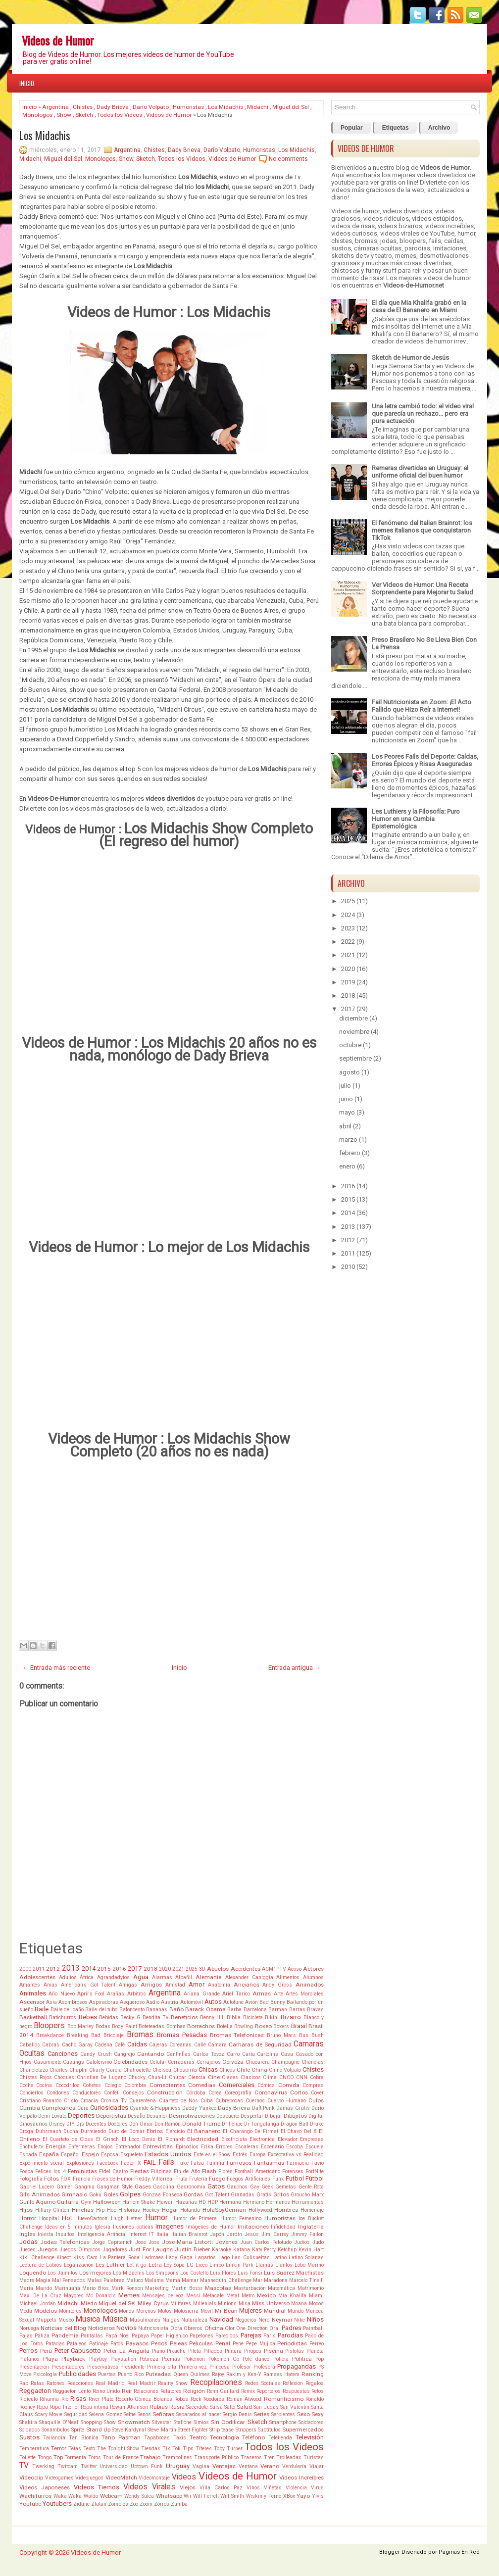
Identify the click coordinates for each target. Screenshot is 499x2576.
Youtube (30, 2503)
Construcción (165, 2092)
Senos (144, 2414)
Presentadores (68, 2367)
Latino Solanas (306, 2257)
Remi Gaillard (223, 2391)
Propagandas (296, 2366)
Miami (316, 2295)
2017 (135, 1968)
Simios (201, 2422)
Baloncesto (132, 2009)
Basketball (33, 2017)
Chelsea (161, 2070)
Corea (215, 2093)
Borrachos (201, 2026)
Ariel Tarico (236, 1994)
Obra (176, 2328)
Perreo (316, 2343)
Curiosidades (109, 2107)
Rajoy (218, 2374)
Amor (196, 1984)
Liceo (201, 2265)
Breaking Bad (83, 2035)
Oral (274, 2328)
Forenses (292, 2171)
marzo (348, 1139)
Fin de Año (187, 2171)
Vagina (201, 2466)
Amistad (175, 1985)
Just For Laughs (151, 2249)
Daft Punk (263, 2108)
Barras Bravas (306, 2009)
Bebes (88, 2017)
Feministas (82, 2171)
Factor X (131, 2163)
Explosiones (80, 2163)
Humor (156, 2217)
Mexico (266, 2295)
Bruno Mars (281, 2035)
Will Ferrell (206, 2496)
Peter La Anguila (126, 2350)
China (259, 2069)
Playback (73, 2358)
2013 (71, 1968)
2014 (89, 1968)
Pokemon (194, 2359)
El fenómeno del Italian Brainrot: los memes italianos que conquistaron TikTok (422, 530)
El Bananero (204, 2131)
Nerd (264, 2320)
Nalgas (171, 2320)
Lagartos (205, 2257)
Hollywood (260, 2210)
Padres (291, 2328)
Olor (230, 2328)
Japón (217, 2234)
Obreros (193, 2328)
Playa (50, 2358)
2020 (165, 1969)
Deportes (81, 2115)
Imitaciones (253, 2226)
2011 (39, 1969)
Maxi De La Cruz (40, 2295)
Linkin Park (239, 2265)
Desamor (157, 2116)
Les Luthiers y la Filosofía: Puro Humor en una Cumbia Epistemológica (416, 819)
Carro (233, 2054)
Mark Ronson (127, 2288)
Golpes (130, 2194)
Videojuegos (89, 2478)
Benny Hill (212, 2017)
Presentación (34, 2367)
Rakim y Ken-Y (243, 2374)
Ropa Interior (64, 2407)
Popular (352, 127)
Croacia (89, 2100)
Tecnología (224, 2437)
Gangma (84, 2187)
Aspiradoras (103, 2002)
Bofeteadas (151, 2026)
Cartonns (267, 2054)
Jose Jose (147, 2242)
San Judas (265, 2407)
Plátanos (29, 2359)
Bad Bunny (272, 2002)
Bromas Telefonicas (237, 2035)
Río (64, 2399)
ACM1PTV (274, 1969)
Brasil (299, 2026)
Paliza (42, 2336)
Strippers (246, 2430)
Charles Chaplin (69, 2070)
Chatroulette (137, 2070)
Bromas (140, 2034)
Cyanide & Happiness (155, 2108)
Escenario (272, 2146)
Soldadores (311, 2422)
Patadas (55, 2343)
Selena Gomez (105, 2414)
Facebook (107, 2163)
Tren (269, 2457)
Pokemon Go (223, 2359)
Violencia (296, 2487)
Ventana (248, 2466)
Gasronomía (191, 2187)
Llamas (264, 2265)
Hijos (26, 2209)
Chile (243, 2069)
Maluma (154, 2280)
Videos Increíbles (301, 2477)
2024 (348, 915)
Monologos (37, 114)
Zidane (81, 2504)
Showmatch (134, 2422)
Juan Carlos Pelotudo (266, 2242)
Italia (162, 2234)
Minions (227, 2303)
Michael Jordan (37, 2303)
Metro (248, 2295)
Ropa (42, 2407)
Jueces (27, 2249)
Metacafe (213, 2295)
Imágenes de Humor (210, 2227)
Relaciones (146, 2391)
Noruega (29, 2328)
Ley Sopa (174, 2265)
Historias (129, 2210)
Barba (234, 2009)
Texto (89, 2448)
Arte (278, 1994)
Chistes (83, 106)
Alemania (209, 1977)
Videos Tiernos (96, 2487)
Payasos (137, 2343)
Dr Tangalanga (261, 2124)
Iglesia (102, 2227)
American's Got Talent (88, 1985)
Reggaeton (35, 2390)
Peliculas (201, 2343)
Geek (267, 2187)
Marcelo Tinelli (306, 2280)
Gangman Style (114, 2187)
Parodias (290, 2335)
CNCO (286, 2077)
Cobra (317, 2077)
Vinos (253, 2487)
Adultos (68, 1977)
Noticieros (101, 2328)
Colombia (135, 2085)
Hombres (286, 2209)
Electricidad (202, 2139)
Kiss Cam (85, 2257)
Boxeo (263, 2026)
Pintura (233, 2351)
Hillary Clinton (52, 2210)
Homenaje (312, 2210)
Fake (183, 2163)
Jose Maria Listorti (187, 2241)
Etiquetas (395, 127)
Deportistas (111, 2115)
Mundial (275, 2310)
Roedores (213, 2399)
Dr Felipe (232, 2124)
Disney (57, 2124)
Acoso (294, 1969)
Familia (215, 2163)
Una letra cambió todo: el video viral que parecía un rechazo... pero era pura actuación (423, 413)
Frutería (198, 2179)
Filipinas (161, 2171)
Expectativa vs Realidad (296, 2154)
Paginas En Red (459, 2552)
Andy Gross (277, 1985)
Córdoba (195, 2093)
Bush (317, 2035)
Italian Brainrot (189, 2234)
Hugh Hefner (126, 2218)
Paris (269, 2336)
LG (190, 2265)
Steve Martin (162, 2430)
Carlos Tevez (208, 2054)
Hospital (49, 2218)
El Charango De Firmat (250, 2131)
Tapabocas (157, 2437)
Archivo (439, 127)
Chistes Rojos (35, 2077)
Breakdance (50, 2035)
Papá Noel (117, 2336)
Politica (302, 2358)
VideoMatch (121, 2477)
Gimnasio (74, 2194)
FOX (65, 2179)
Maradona (276, 2280)
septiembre (355, 1058)
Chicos (227, 2070)
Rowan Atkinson (129, 2407)
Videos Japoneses (44, 2487)
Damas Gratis (292, 2108)
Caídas (137, 2044)
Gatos (216, 2186)
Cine (214, 2077)
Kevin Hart (311, 2249)
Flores (225, 2171)
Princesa (219, 2367)
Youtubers (57, 2503)
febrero (349, 1153)
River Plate (101, 2399)
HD (202, 2202)
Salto (229, 2407)
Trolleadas (288, 2457)
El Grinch (107, 2139)
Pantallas (92, 2336)
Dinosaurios (33, 2124)
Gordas (193, 2194)
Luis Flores (223, 2273)
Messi (193, 2295)
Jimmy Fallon (307, 2234)
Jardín (234, 2234)
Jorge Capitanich (112, 2242)
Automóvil (191, 2002)
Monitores (70, 2311)
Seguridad (76, 2414)
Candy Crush (96, 2054)
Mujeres (250, 2310)
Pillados (212, 2351)
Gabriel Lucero (36, 2187)
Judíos (302, 2242)
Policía (281, 2359)
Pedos (159, 2343)
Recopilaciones (216, 2382)
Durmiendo (93, 2131)
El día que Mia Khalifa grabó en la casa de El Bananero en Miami (419, 306)
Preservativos (102, 2367)
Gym (86, 2202)
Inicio (26, 83)
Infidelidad (283, 2227)
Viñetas (273, 2487)
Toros (94, 2457)
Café (119, 2044)
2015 (104, 1968)
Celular (158, 2062)
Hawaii (165, 2202)
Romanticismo (283, 2398)
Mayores (74, 2295)
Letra (155, 2264)
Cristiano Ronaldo (40, 2100)
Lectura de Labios (40, 2265)
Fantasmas (269, 2162)
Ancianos (246, 1984)
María (26, 2288)
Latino (279, 2257)
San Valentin (294, 2407)
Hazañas (186, 2202)
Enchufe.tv (31, 2146)
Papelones (201, 2336)
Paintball (313, 2328)
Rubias (159, 2406)
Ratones (56, 2383)
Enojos (105, 2146)
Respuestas (296, 2391)
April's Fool (90, 1994)
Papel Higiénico (169, 2336)
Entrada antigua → (294, 1667)
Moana (299, 2303)
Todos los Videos (119, 114)
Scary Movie (49, 2414)
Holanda (190, 2210)
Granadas (242, 2194)
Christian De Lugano (101, 2077)
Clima (270, 2077)
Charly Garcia (105, 2070)
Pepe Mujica (260, 2343)
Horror (27, 2218)
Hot (67, 2218)
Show (63, 114)
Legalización (79, 2265)
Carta (248, 2054)
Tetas (74, 2448)
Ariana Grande (201, 1994)
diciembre (353, 1018)
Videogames (59, 2478)
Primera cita (161, 2367)
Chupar (177, 2077)
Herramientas (308, 2202)
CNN (301, 2077)
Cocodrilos (67, 2085)
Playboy (98, 2359)
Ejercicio (175, 2131)
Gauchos (237, 2187)
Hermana (230, 2202)
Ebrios (155, 2131)
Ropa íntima (94, 2407)
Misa (244, 2303)
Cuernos (255, 2100)
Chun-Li (157, 2077)
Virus (317, 2487)
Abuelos (218, 1968)
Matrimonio (311, 2288)
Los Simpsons (162, 2273)
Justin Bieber (192, 2249)
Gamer (64, 2187)
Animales (32, 1993)
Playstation (123, 2359)
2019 (348, 982)
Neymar (282, 2319)
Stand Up (98, 2429)
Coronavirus (270, 2092)
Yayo (303, 2495)
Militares (180, 2303)
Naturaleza (194, 2320)
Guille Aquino (37, 2201)
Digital (316, 2116)
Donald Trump (201, 2123)
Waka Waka (67, 2496)
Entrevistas (158, 2146)
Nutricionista (153, 2328)
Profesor (241, 2367)
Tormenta (75, 2457)
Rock (196, 2399)
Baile (42, 2009)
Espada (28, 2154)
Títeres (204, 2448)
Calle (200, 2044)
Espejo (90, 2154)
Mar (257, 2280)
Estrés (240, 2154)
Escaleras (246, 2146)
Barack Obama (205, 2009)
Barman (277, 2009)
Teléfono (253, 2437)
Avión (251, 2002)
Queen (180, 2374)
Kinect (63, 2257)
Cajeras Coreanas (170, 2044)
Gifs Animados (39, 2194)
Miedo (89, 2303)
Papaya (140, 2336)
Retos (317, 2391)
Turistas (313, 2457)
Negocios (245, 2320)
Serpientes (283, 2414)
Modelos (45, 2310)
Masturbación (250, 2288)
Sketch (84, 114)
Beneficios (184, 2017)
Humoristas (188, 106)
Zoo (134, 2504)
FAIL (150, 2162)
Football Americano (257, 2171)
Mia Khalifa (292, 2295)
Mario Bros (95, 2288)
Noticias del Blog (63, 2328)
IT (151, 2234)
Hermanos (278, 2202)
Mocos (316, 2303)
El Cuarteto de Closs (68, 2139)
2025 (192, 1969)
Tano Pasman (121, 2437)
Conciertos (31, 2093)
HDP (212, 2202)
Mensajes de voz (162, 2295)
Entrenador (128, 2146)
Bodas (103, 2026)
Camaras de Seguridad (260, 2044)
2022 (348, 941)
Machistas (310, 2272)
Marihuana (67, 2288)
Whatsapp (169, 2495)
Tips (188, 2448)
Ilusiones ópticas (133, 2227)
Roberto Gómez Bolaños (144, 2399)
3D (202, 1969)
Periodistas (292, 2343)
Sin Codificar (228, 2422)
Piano (158, 2351)
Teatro (198, 2437)
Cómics (266, 2085)
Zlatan (98, 2504)
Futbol (295, 2178)
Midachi (257, 106)
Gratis (263, 2194)
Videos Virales (149, 2486)
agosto (349, 1072)
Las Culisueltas (251, 2257)
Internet (138, 2234)
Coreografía (238, 2093)
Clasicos (251, 2077)
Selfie (130, 2414)
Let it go (136, 2265)
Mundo (295, 2311)
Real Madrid (110, 2383)
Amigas (128, 1985)
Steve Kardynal (129, 2430)
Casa (287, 2054)
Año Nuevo (61, 1994)
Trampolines (177, 2457)
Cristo (71, 2100)
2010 (348, 1266)
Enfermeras (81, 2146)
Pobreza (149, 2359)
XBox (289, 2496)
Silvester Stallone (171, 2422)
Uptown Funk (147, 2466)
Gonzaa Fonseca (162, 2194)
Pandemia (65, 2335)
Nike (299, 2320)
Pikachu (176, 2351)
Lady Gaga (179, 2257)
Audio (152, 2002)
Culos (316, 2100)
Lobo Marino (309, 2265)
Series (261, 2414)
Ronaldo (314, 2399)
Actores (313, 1968)
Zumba (179, 2504)
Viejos (188, 2487)
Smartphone (283, 2422)
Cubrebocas (229, 2100)
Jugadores (114, 2249)
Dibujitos (295, 2115)
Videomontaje (154, 2478)
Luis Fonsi (250, 2273)
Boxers (281, 2026)
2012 (53, 1968)
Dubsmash (48, 2131)
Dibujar (273, 2116)
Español (70, 2154)
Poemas (171, 2359)
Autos (213, 2001)
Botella (225, 2026)
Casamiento (47, 2062)
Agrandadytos (113, 1977)
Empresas (312, 2139)
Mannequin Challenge (225, 2280)
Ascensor (32, 2001)
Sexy (317, 2414)
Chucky (137, 2077)
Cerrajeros (209, 2062)
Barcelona (255, 2009)
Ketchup (287, 2249)
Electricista (234, 2139)
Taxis (179, 2437)
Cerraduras (181, 2062)
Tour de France (121, 2457)
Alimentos (287, 1977)
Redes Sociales (262, 2383)
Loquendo (32, 2272)
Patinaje (98, 2343)
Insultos (65, 2234)
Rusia (177, 2406)
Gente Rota (311, 2187)
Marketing (157, 2288)
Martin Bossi (186, 2288)
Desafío (136, 2116)
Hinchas (83, 2209)
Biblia (234, 2017)
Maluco (134, 2280)
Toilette (27, 2457)
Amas (50, 1985)
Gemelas (285, 2187)
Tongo (44, 2457)
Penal (222, 2343)
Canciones (63, 2053)
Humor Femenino (240, 2218)
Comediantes (167, 2085)
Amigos (151, 1984)
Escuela (314, 2146)
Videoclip (31, 2477)
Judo (318, 2242)
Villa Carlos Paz (221, 2487)
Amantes (29, 1985)
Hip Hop (106, 2210)
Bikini (272, 2017)
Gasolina (163, 2187)
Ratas (37, 2383)
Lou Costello (194, 2273)
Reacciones (80, 2383)
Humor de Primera (194, 2218)
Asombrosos (73, 2002)
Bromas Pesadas (182, 2035)
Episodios (187, 2146)
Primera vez (193, 2367)
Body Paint (124, 2026)
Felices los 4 (50, 2171)
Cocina (44, 2085)
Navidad (221, 2319)
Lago (224, 2257)
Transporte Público (216, 2457)
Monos (126, 2311)
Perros (28, 2350)
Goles (110, 2194)
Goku (95, 2194)
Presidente (132, 2367)
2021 (178, 1969)
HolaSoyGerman (224, 2209)
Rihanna (49, 2399)
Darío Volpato (151, 106)
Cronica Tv (113, 2100)
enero (347, 1166)
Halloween (107, 2201)
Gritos (281, 2194)
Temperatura (34, 2448)
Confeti (112, 2093)
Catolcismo (99, 2062)
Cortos (299, 2092)
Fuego (217, 2178)
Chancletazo (33, 2070)
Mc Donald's (101, 2295)
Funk (278, 2179)
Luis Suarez (279, 2272)
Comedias (201, 2085)
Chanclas (312, 2062)
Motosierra (186, 2311)
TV (24, 2465)
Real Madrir (141, 2383)
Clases (230, 2077)
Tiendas (150, 2448)
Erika (207, 2146)
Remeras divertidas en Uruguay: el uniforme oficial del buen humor (420, 471)
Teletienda (280, 2437)
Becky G (130, 2017)
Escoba (294, 2146)
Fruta (181, 2179)
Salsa (216, 2407)
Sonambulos (56, 2430)
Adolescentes (37, 1977)
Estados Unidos (168, 2154)
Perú (46, 2350)
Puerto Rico (131, 2374)
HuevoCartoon (91, 2218)
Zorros (161, 2504)
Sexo (303, 2414)
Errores (224, 2146)
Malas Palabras (106, 2280)
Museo (66, 2320)
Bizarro (291, 2017)
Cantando (150, 2053)
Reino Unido (106, 2391)
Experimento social (41, 2163)
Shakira (28, 2422)
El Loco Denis (138, 2139)
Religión (194, 2390)
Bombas (176, 2026)
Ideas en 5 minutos (68, 2227)
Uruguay (178, 2466)
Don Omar (141, 2124)
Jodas (28, 2241)
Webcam (111, 2495)
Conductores (86, 2093)
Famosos (239, 2162)
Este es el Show (212, 2154)
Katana (241, 2249)
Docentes (96, 2124)
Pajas (26, 2336)
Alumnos (313, 1977)
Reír (127, 2390)
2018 (150, 1968)
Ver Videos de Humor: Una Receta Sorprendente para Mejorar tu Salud (422, 588)
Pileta (194, 2351)
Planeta (315, 2351)
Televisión (310, 2437)
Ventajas (224, 2466)
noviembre (354, 1031)
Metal (232, 2295)
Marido (44, 2288)
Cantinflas (178, 2054)
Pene (238, 2343)
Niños (315, 2319)
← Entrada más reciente (56, 1667)
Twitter (89, 2466)
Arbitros (136, 1994)
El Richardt (171, 2139)
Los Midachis (225, 106)
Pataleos (77, 2343)
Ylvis (318, 2496)
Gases (143, 2186)
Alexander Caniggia (249, 1977)
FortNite (314, 2171)
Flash (209, 2171)
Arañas (115, 1994)
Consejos (133, 2093)
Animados (310, 1984)
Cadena (103, 2044)
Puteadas (158, 2374)
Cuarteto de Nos (178, 2100)
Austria (169, 2002)
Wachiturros (35, 2495)
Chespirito (185, 2070)
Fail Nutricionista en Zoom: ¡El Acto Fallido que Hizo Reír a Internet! (421, 705)
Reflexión (293, 2383)
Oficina (213, 2328)
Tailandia (54, 2437)
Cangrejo (124, 2054)
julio (345, 1085)
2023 (348, 928)
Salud (244, 2406)
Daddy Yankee (199, 2108)
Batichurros (62, 2017)
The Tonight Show (118, 2448)
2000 (25, 1969)
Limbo (216, 2265)
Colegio (112, 2085)
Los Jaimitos (63, 2273)
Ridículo (28, 2399)
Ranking (312, 2374)
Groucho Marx (307, 2194)
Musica (87, 2319)
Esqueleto (131, 2154)
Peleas (178, 2343)
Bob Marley (80, 2026)
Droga (26, 2131)
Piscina (273, 2350)
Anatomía (219, 1985)
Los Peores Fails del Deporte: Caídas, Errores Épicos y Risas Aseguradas (425, 760)
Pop (319, 2359)
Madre (26, 2280)
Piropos (252, 2351)
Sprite (77, 2430)
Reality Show (173, 2383)
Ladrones (153, 2257)
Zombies (118, 2504)
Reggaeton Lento (72, 2391)
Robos (181, 2399)
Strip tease (221, 2430)
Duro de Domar (126, 2131)
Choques (64, 2077)
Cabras (50, 2044)
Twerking (43, 2466)
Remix (248, 2391)
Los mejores (95, 2272)
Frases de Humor (112, 2179)
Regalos (314, 2383)
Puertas (107, 2374)
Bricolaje (113, 2035)
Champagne (285, 2062)
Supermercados (303, 2429)
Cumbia (29, 2107)
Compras (313, 2085)
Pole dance (256, 2359)
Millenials (204, 2303)
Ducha (70, 2131)
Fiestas (139, 2171)
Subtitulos (269, 2430)
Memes (129, 2295)
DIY (70, 2124)
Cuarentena (142, 2100)
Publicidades (77, 2374)
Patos (116, 2343)
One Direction (251, 2328)
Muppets (46, 2320)
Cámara (217, 2044)
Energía (56, 2146)
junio (346, 1099)
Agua (141, 1977)
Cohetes (92, 2085)
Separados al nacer (198, 2414)
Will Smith (232, 2496)
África (87, 1977)
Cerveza (233, 2061)
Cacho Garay (77, 2044)
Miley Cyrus (153, 2303)
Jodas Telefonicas (65, 2241)
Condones (58, 2093)
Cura (83, 2108)
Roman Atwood (244, 2399)
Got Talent (217, 2194)
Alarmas (162, 1977)
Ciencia (196, 2077)
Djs (80, 2124)
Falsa (197, 2163)
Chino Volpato (285, 2070)
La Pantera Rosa (120, 2257)
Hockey (151, 2210)
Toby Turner (228, 2448)
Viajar (316, 2466)
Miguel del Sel (290, 106)
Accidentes (245, 1968)
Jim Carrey (274, 2234)
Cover (317, 2093)
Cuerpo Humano (286, 2100)
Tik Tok (171, 2448)
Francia (82, 2179)
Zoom (146, 2504)
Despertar (252, 2116)
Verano (269, 2466)
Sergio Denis (237, 2414)
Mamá (172, 2280)
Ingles (27, 2234)
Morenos (146, 2311)
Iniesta (45, 2234)
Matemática (281, 2288)
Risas (78, 2398)
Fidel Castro (113, 2171)
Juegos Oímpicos (79, 2249)
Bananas (156, 2009)
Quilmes (200, 2374)
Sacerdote (197, 2407)
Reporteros (268, 2391)
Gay (254, 2187)
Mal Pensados (68, 2280)
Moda (25, 2311)
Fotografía (31, 2179)
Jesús (252, 2234)
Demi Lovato (52, 2116)
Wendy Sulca (139, 2496)
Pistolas (294, 2351)
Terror (58, 2448)
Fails (166, 2162)
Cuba (206, 2100)
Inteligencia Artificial (102, 2234)
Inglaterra (311, 2226)
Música (114, 2319)
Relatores (171, 2391)
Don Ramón (167, 2124)
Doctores (118, 2124)
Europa (258, 2154)
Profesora (264, 2367)
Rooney (27, 2407)
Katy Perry (264, 2249)
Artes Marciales (305, 1994)
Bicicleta (253, 2017)
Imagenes (169, 2226)
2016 (119, 1968)
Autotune (233, 2002)
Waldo (91, 2496)
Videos (184, 2477)
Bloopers (49, 2025)
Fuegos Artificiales (248, 2179)
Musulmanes (145, 2320)
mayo (347, 1112)
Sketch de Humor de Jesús (410, 357)
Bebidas (108, 2017)
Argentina (55, 106)
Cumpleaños (58, 2107)
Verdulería (294, 2466)
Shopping (91, 2422)
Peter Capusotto (77, 2350)
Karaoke (221, 2249)
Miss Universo (271, 2303)
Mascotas (218, 2287)
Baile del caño (67, 2009)
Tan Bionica (84, 2437)
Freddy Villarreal (153, 2179)
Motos (165, 2311)
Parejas (251, 2335)
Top (58, 2457)
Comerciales (236, 2085)
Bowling (243, 2026)
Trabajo (150, 2457)
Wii (187, 2496)
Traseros (251, 2457)
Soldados (29, 2430)
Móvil (206, 2311)
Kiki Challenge (36, 2257)
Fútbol (314, 2178)
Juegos (47, 2249)
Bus (303, 2035)
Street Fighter (193, 2430)
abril (345, 1126)
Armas (261, 1993)
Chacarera (258, 2062)
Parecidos (226, 2336)
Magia (43, 2280)
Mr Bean (226, 2310)
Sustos (29, 2437)
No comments (288, 158)
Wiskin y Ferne (263, 2496)
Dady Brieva (113, 106)
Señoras (163, 2414)
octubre (350, 1045)
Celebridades (130, 2061)
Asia (51, 2002)
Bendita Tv (155, 2017)
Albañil (183, 1977)
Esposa (109, 2154)
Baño (176, 2009)
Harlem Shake (138, 2202)
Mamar (190, 2280)
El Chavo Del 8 (299, 2131)
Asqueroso (132, 2002)
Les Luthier (110, 2264)
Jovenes (226, 2241)
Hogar (170, 2209)
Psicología (45, 2374)
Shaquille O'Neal (58, 2422)
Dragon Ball (294, 2124)
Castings (73, 2062)
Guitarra (68, 2201)
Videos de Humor (58, 40)
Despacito (227, 2116)
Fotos (51, 2178)
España (49, 2154)
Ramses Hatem (281, 2374)
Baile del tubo (101, 2009)
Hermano (253, 2202)
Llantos (284, 2265)
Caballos (29, 2044)
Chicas (208, 2069)
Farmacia (298, 2163)
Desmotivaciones (192, 2115)
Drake (317, 2124)
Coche (26, 2085)
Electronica (262, 2139)
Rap (23, 2383)
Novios (126, 2328)
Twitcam (67, 2466)
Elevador (288, 2139)
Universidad (114, 2466)
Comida (288, 2085)
